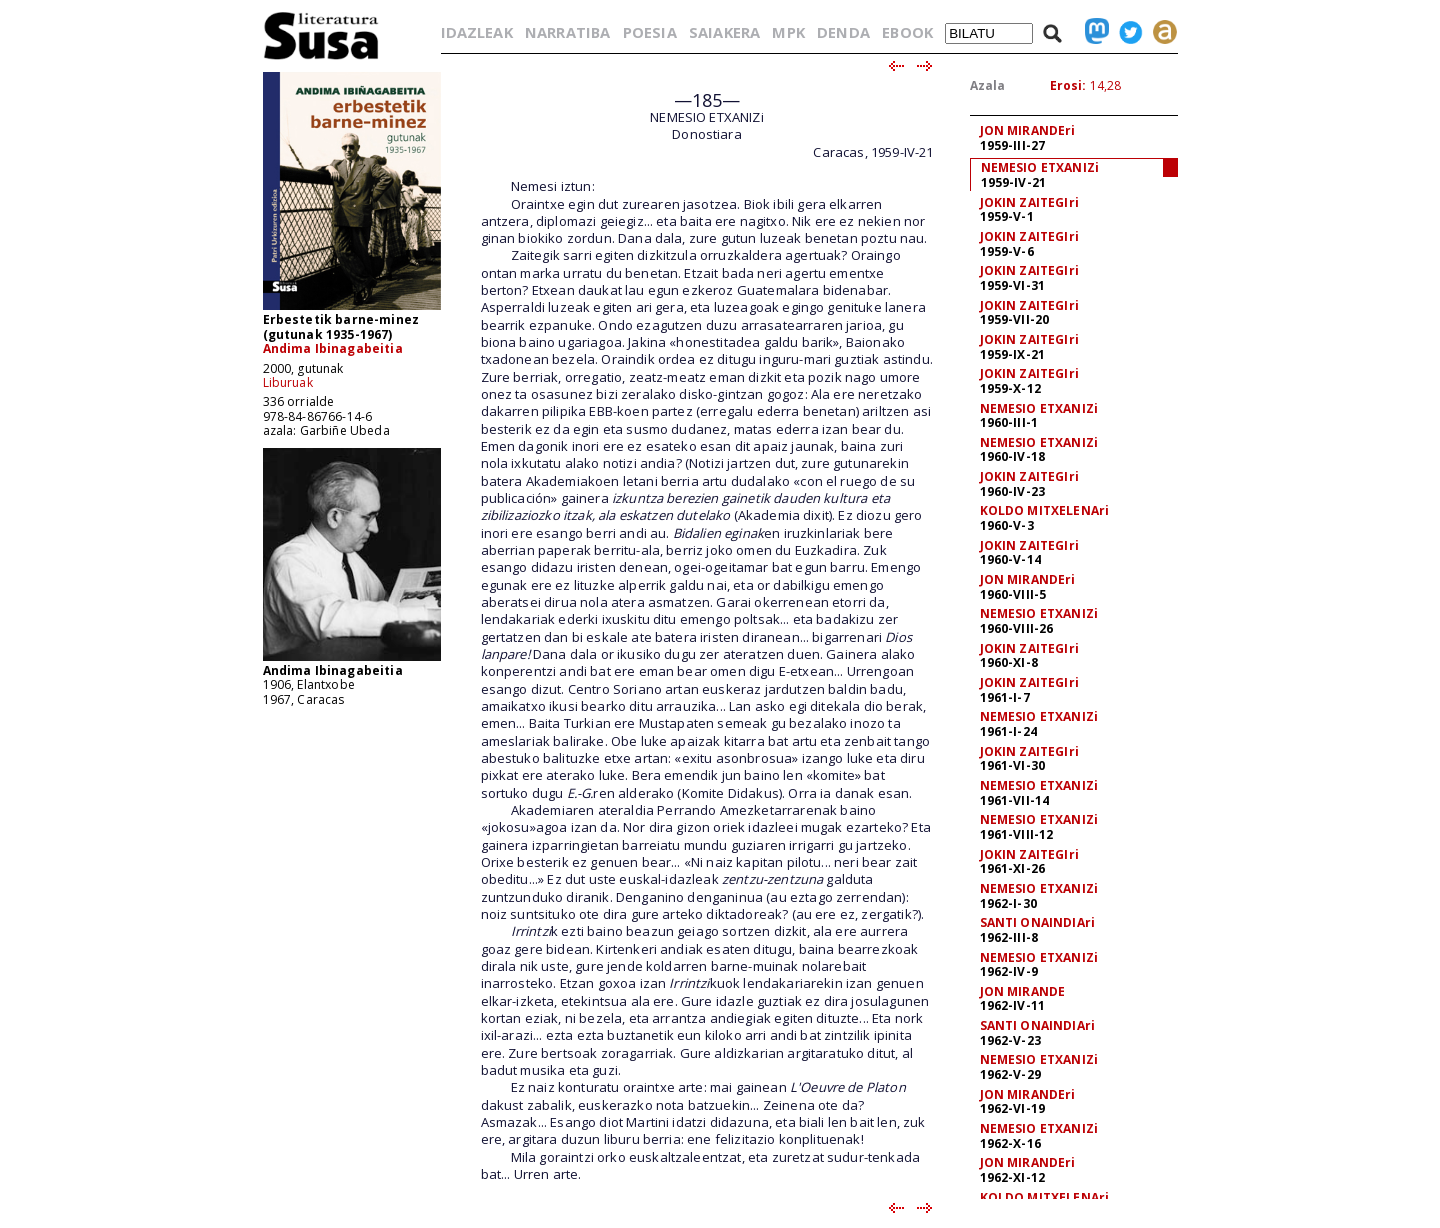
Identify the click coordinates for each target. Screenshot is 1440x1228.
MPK (788, 32)
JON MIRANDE (1023, 991)
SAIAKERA (724, 32)
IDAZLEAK (477, 32)
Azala (988, 85)
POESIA (650, 32)
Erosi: (1068, 85)
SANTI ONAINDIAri (1038, 922)
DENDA (843, 32)
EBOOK (907, 32)
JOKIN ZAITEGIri (1029, 202)
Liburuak (288, 382)
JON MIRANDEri (1028, 130)
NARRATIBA (567, 32)
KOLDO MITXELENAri (1045, 510)
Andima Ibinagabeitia (333, 348)
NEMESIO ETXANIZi (1040, 167)
